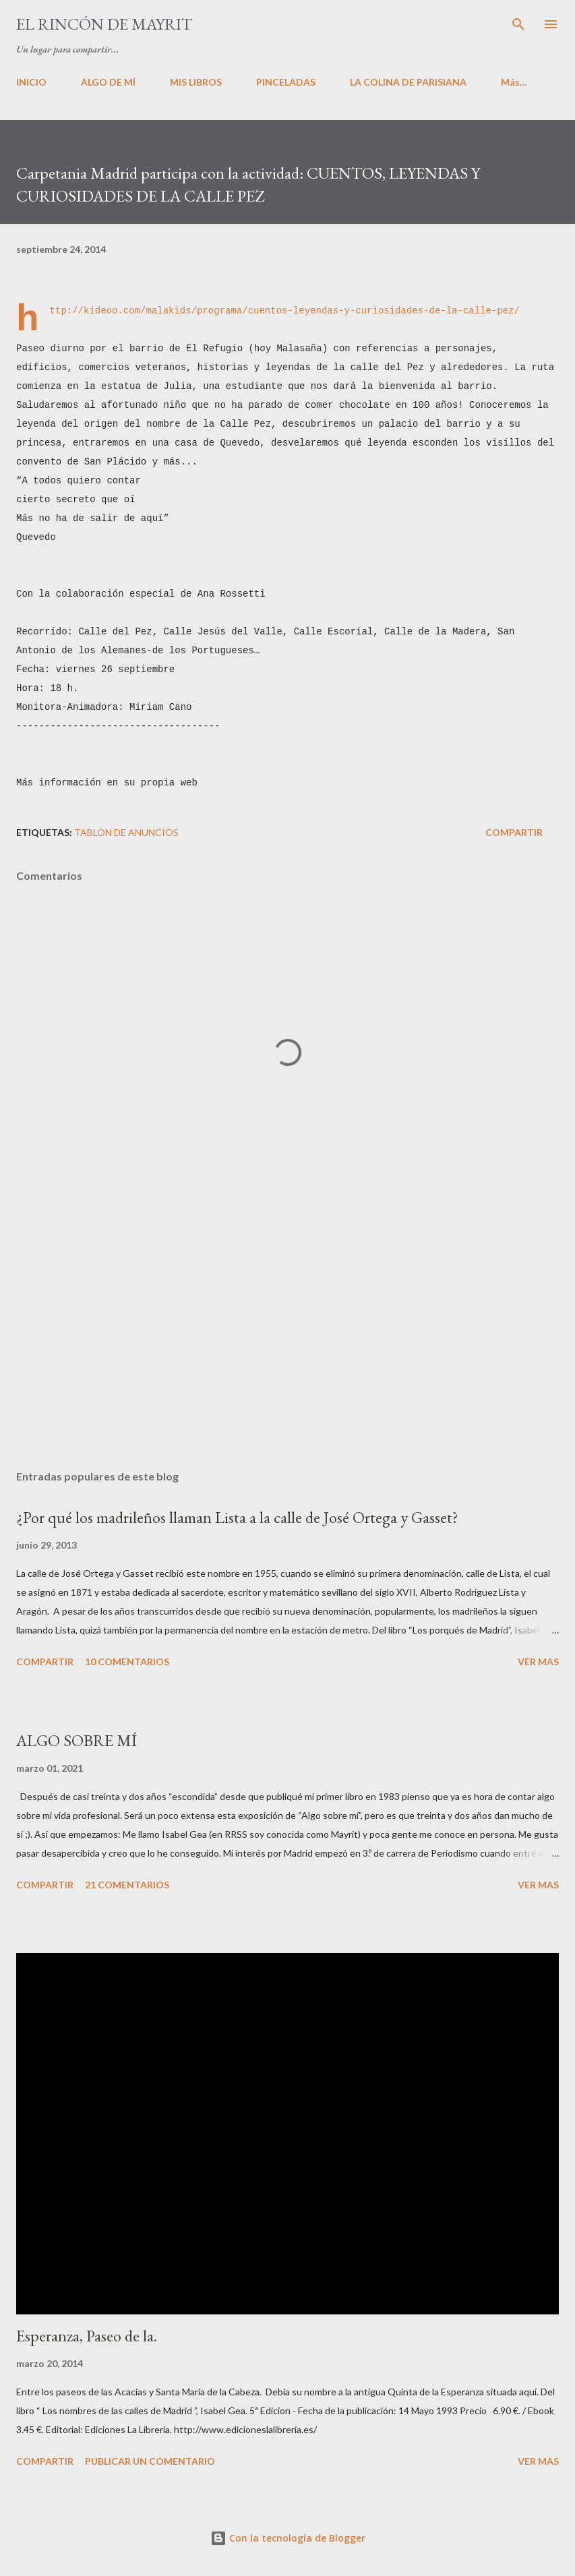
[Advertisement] (287, 1332)
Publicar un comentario (150, 2461)
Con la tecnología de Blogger (287, 2538)
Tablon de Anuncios (126, 832)
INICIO (31, 82)
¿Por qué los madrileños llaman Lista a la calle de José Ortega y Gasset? (237, 1517)
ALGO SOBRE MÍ (76, 1740)
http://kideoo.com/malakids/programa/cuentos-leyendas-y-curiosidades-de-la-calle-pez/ (285, 310)
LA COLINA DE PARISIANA (408, 82)
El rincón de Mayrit (104, 23)
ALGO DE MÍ (108, 82)
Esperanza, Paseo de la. (86, 2335)
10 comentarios (127, 1661)
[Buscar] (518, 24)
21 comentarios (127, 1884)
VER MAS (538, 1661)
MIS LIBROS (196, 82)
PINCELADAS (285, 82)
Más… (514, 82)
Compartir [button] (514, 832)
